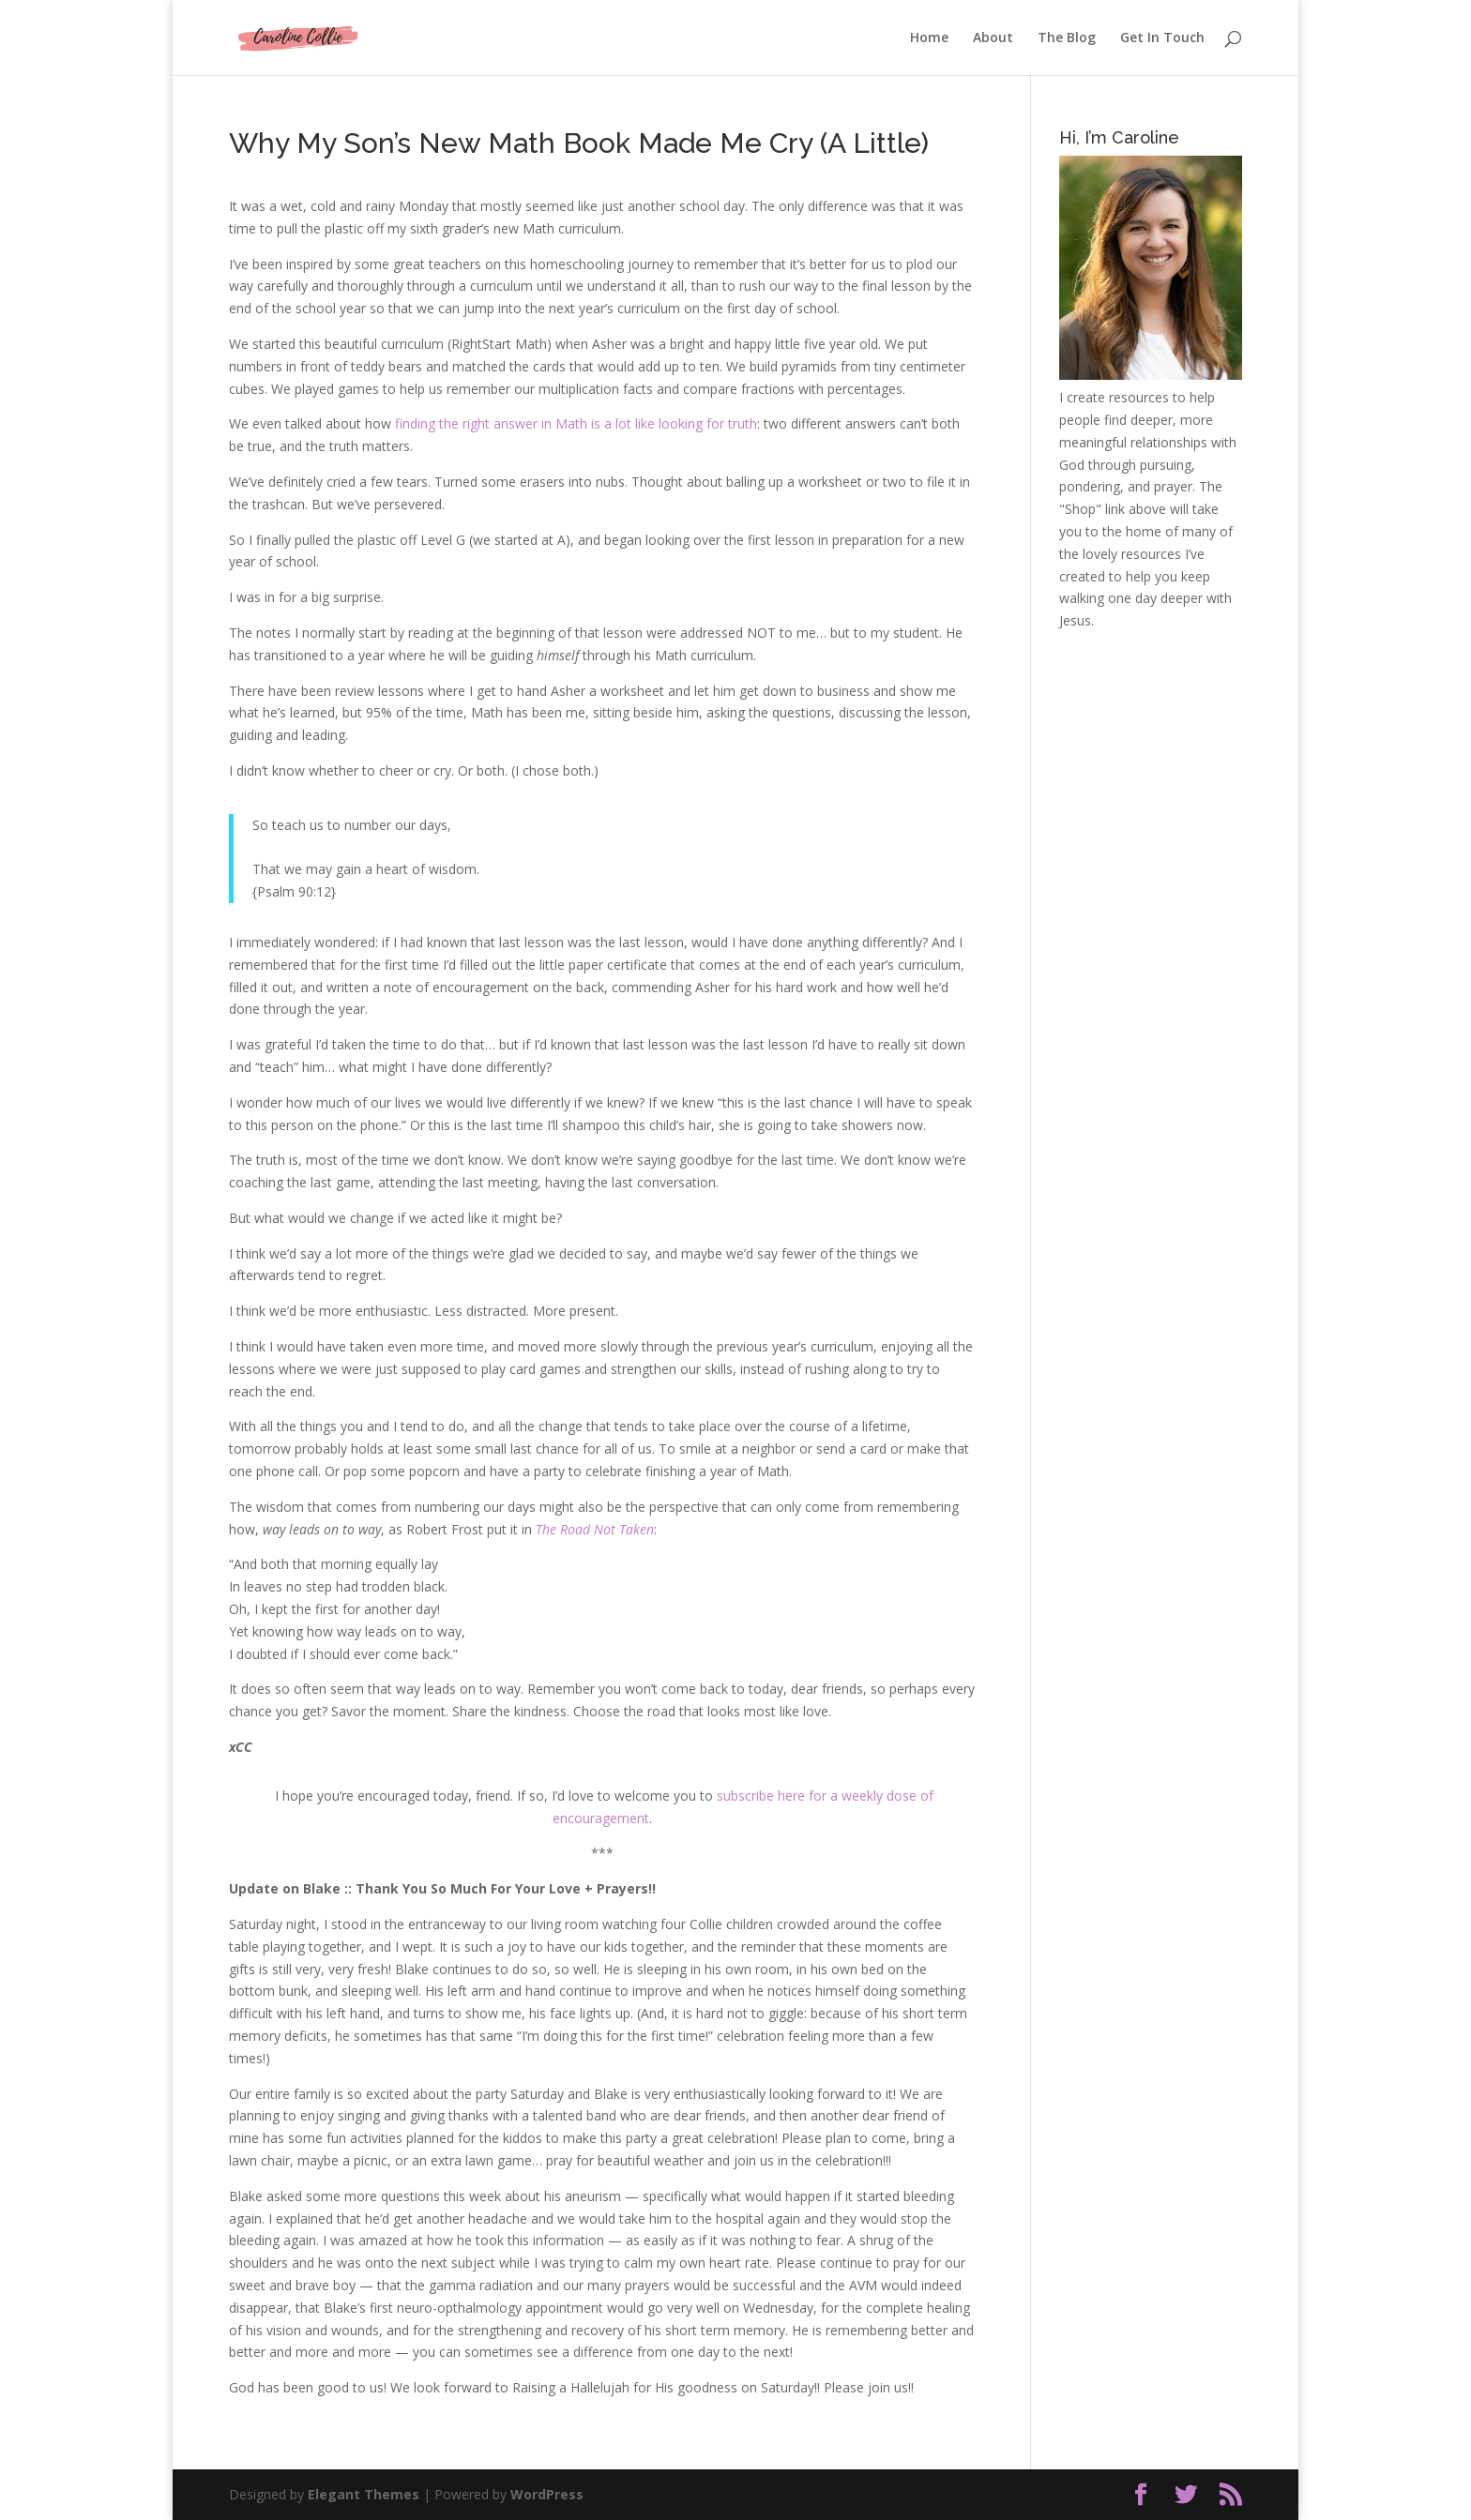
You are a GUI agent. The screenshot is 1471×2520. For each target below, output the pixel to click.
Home (929, 38)
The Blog (1067, 38)
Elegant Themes (363, 2494)
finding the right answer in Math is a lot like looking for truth (576, 423)
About (993, 38)
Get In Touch (1162, 38)
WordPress (547, 2494)
